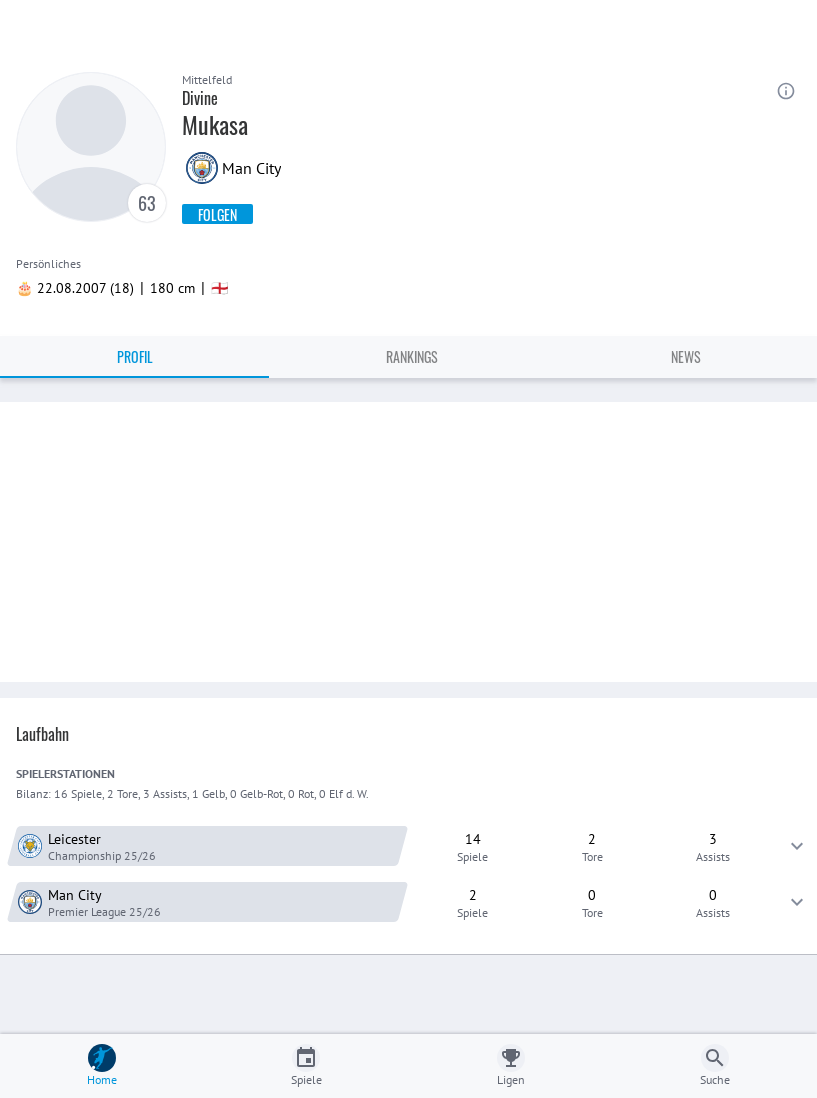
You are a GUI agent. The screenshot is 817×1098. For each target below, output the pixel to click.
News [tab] (686, 356)
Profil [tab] (135, 356)
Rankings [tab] (412, 356)
